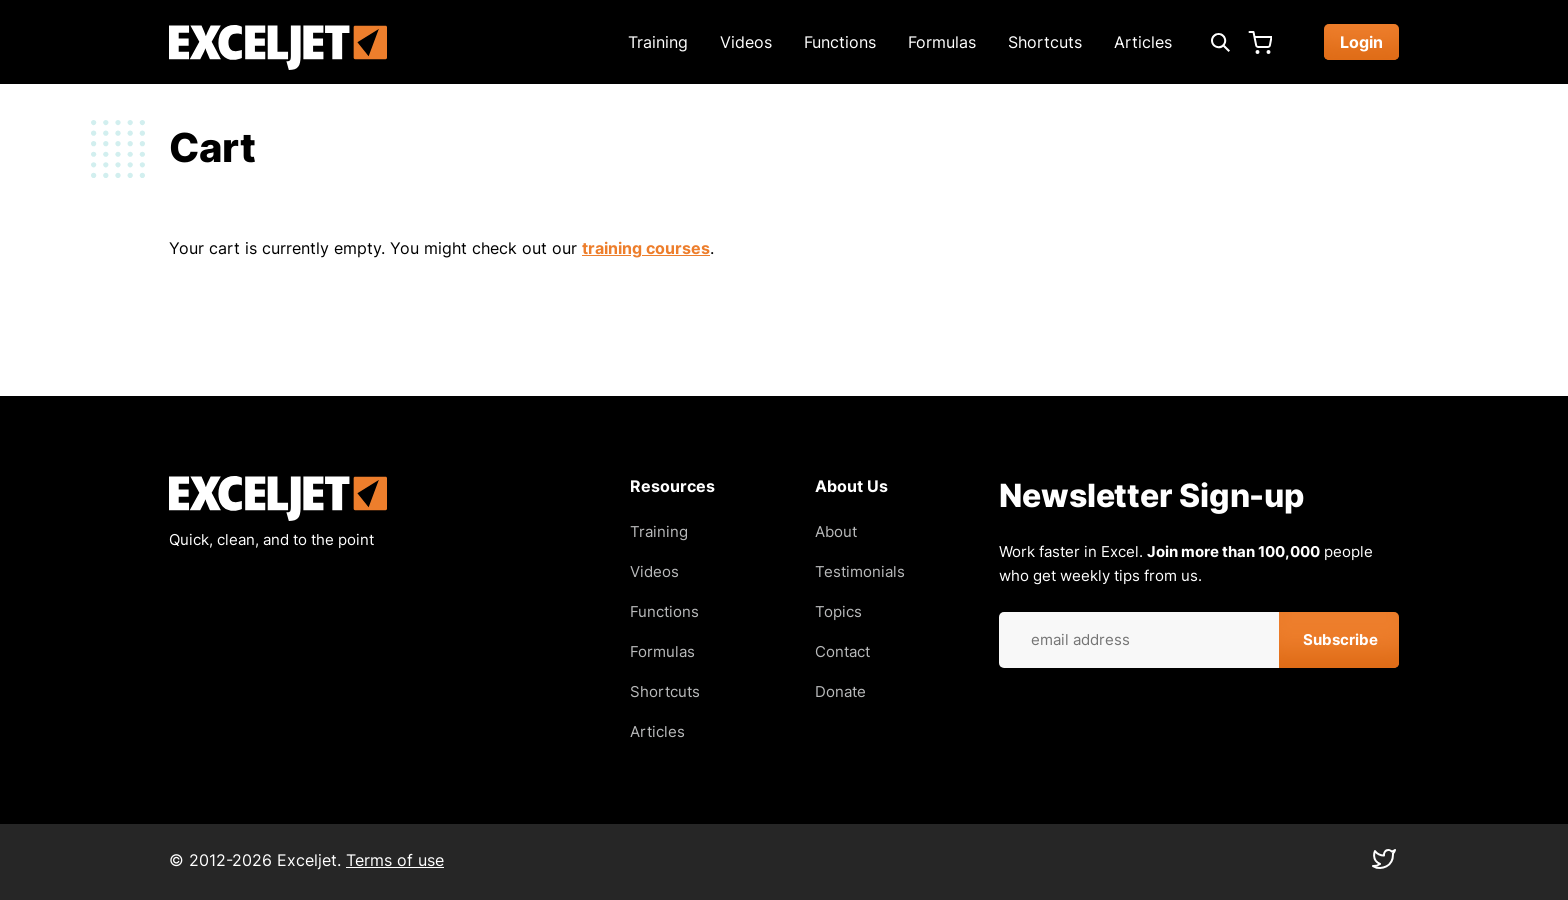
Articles (1143, 42)
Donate (840, 691)
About (836, 531)
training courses (646, 248)
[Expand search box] (1220, 42)
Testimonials (860, 571)
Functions (840, 42)
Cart (1260, 42)
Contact (842, 651)
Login (1361, 42)
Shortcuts (1045, 42)
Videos (746, 42)
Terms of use (395, 860)
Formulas (942, 42)
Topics (838, 611)
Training (658, 42)
